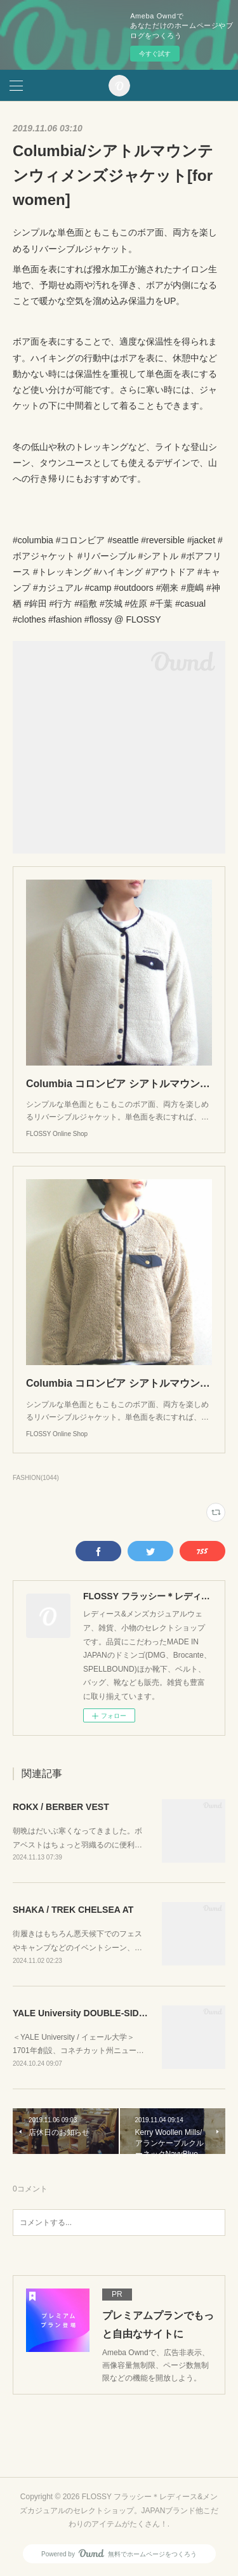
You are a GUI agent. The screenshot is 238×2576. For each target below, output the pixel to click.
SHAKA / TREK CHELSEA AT (73, 1910)
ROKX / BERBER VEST (61, 1807)
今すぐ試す (155, 53)
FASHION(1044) (36, 1477)
